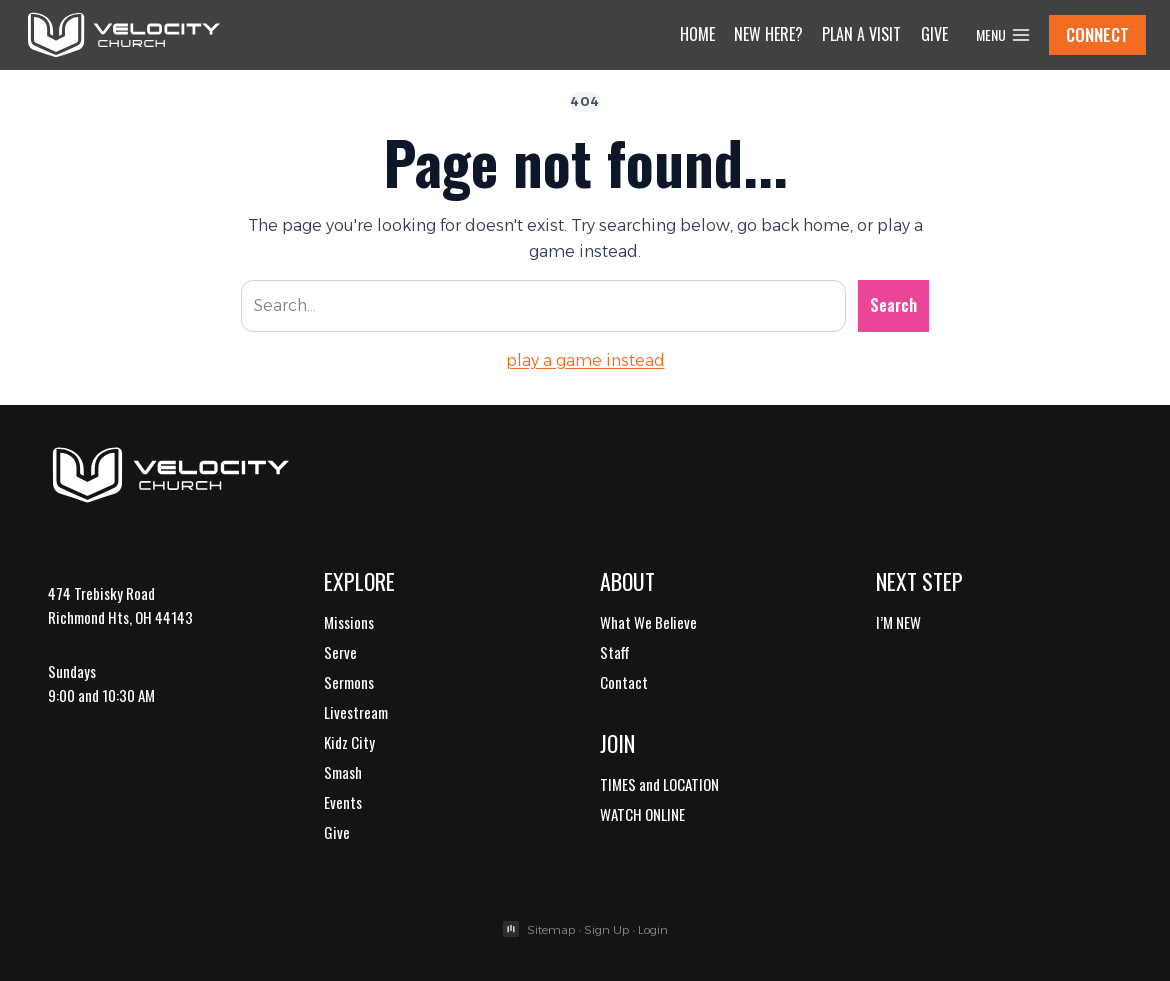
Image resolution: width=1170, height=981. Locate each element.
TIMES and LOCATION (659, 784)
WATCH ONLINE (642, 814)
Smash (343, 772)
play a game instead (585, 360)
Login (653, 929)
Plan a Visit (861, 34)
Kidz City (349, 742)
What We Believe (648, 622)
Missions (349, 622)
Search (893, 305)
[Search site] (543, 306)
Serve (340, 652)
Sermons (349, 682)
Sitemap (551, 929)
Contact (624, 682)
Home (697, 34)
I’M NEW (898, 622)
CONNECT (1097, 34)
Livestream (356, 712)
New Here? (768, 34)
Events (343, 802)
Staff (615, 652)
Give (934, 34)
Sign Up (606, 929)
